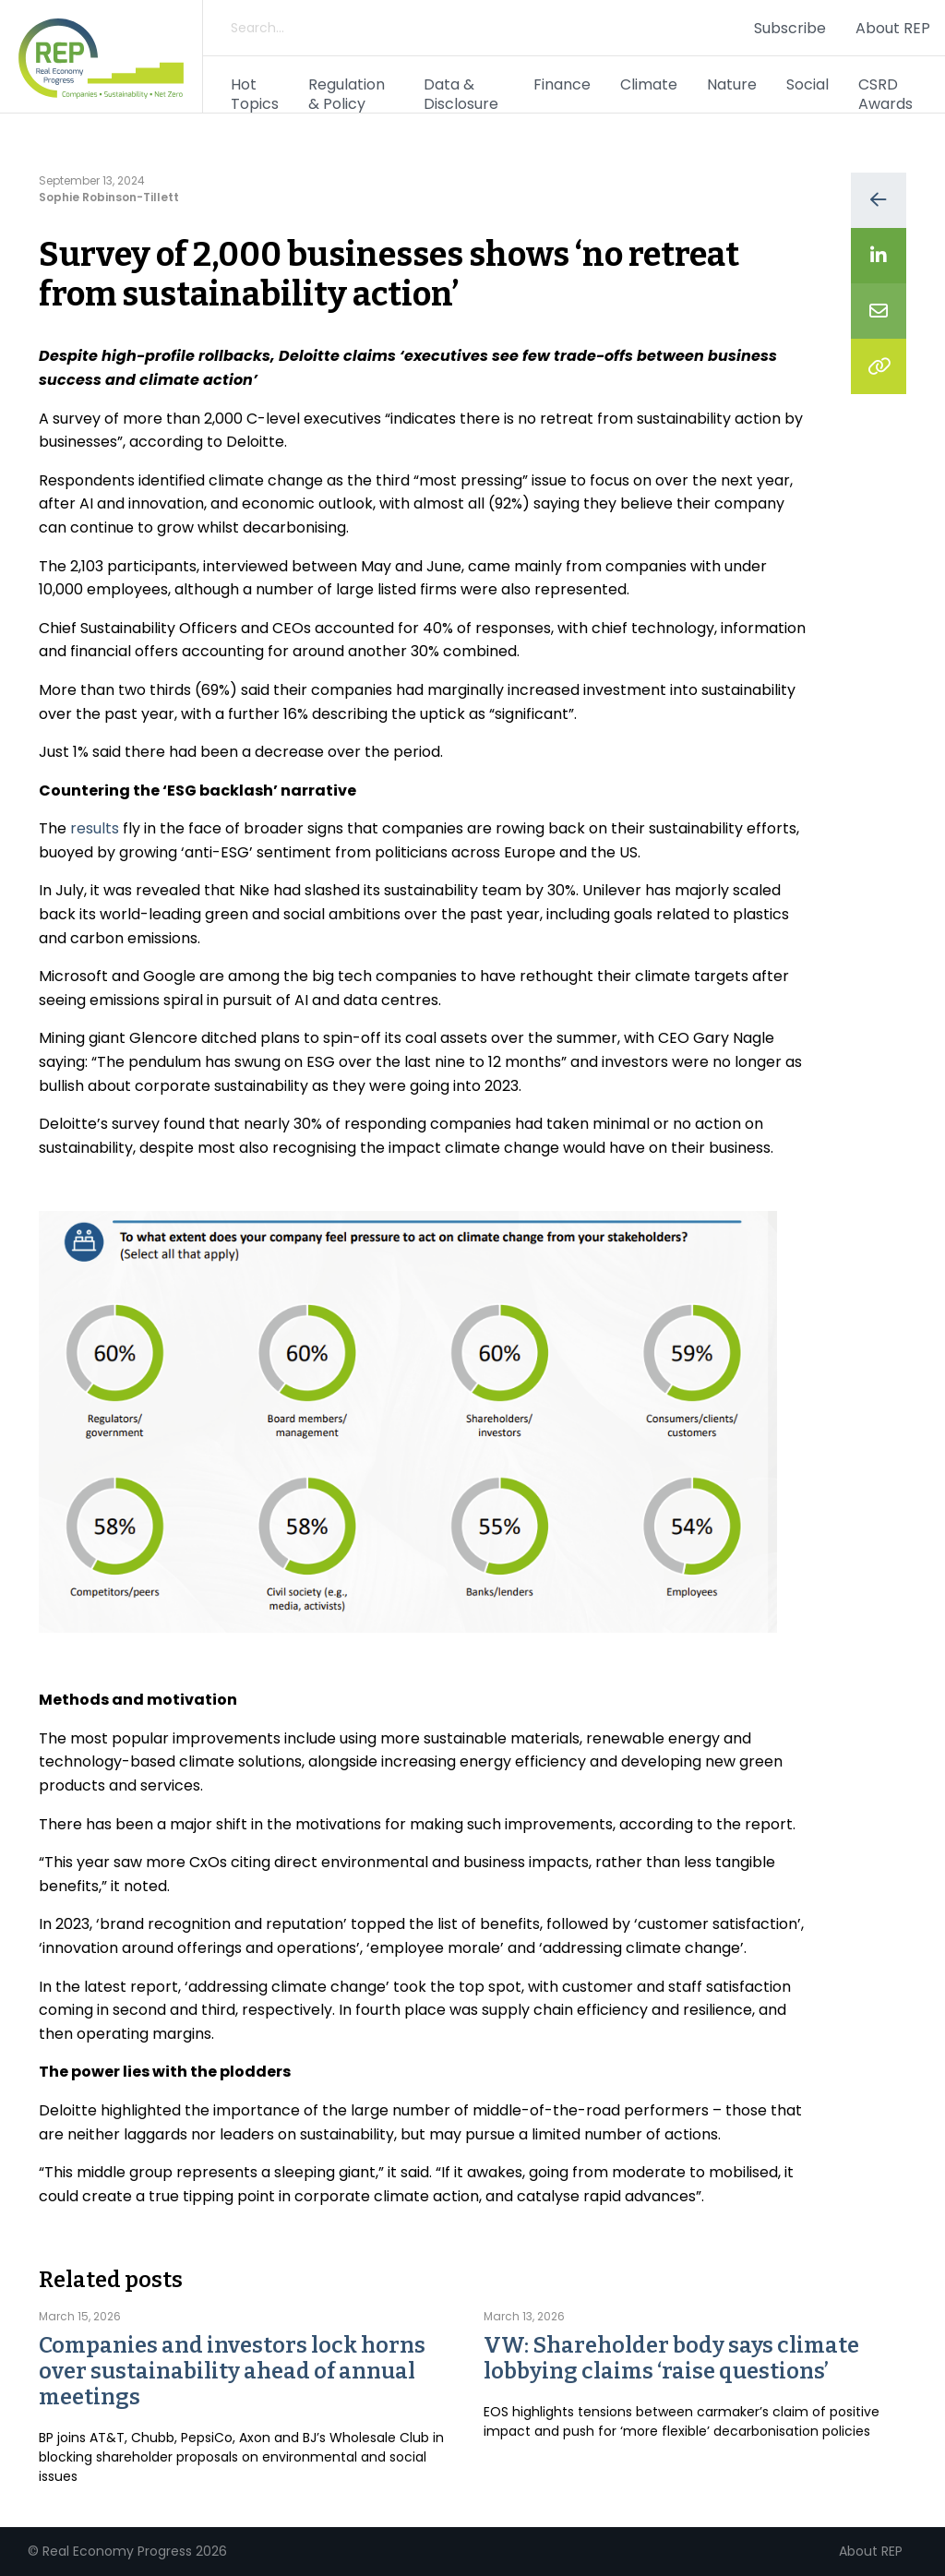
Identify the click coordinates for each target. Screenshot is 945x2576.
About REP (892, 28)
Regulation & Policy (346, 94)
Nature (732, 84)
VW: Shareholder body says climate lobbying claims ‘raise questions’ (671, 2358)
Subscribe (790, 28)
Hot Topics (255, 94)
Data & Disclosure (461, 94)
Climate (648, 84)
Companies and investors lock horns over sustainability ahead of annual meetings (232, 2371)
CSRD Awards (885, 94)
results (94, 828)
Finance (562, 84)
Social (807, 84)
